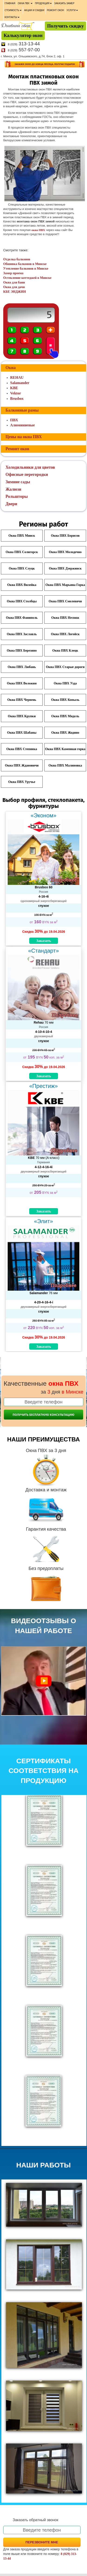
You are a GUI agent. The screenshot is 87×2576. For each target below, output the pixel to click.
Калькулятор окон (23, 35)
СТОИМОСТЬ (13, 10)
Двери (11, 504)
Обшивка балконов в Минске (25, 264)
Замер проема (13, 273)
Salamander (19, 383)
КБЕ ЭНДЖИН (14, 291)
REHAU (17, 377)
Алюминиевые (22, 425)
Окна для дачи (14, 287)
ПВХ (14, 420)
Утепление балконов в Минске (25, 268)
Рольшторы (17, 496)
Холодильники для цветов (30, 467)
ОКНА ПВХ (25, 3)
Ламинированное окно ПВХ (44, 2268)
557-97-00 (24, 49)
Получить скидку (65, 25)
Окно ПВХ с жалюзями (44, 2473)
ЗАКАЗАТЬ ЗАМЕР (64, 3)
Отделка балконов (16, 259)
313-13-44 (24, 43)
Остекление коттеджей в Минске (27, 278)
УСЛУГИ (72, 10)
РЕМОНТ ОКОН (55, 10)
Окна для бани (14, 282)
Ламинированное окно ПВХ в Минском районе (44, 2339)
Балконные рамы (22, 410)
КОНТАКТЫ (12, 17)
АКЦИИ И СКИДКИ (34, 10)
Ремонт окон (17, 448)
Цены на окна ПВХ (24, 436)
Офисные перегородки (27, 474)
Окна (11, 367)
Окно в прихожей (44, 2410)
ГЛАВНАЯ (10, 3)
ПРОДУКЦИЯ (43, 3)
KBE (14, 388)
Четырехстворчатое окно (44, 2209)
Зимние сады (18, 482)
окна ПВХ (38, 230)
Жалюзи (13, 489)
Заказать (43, 941)
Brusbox (17, 398)
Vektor (15, 393)
